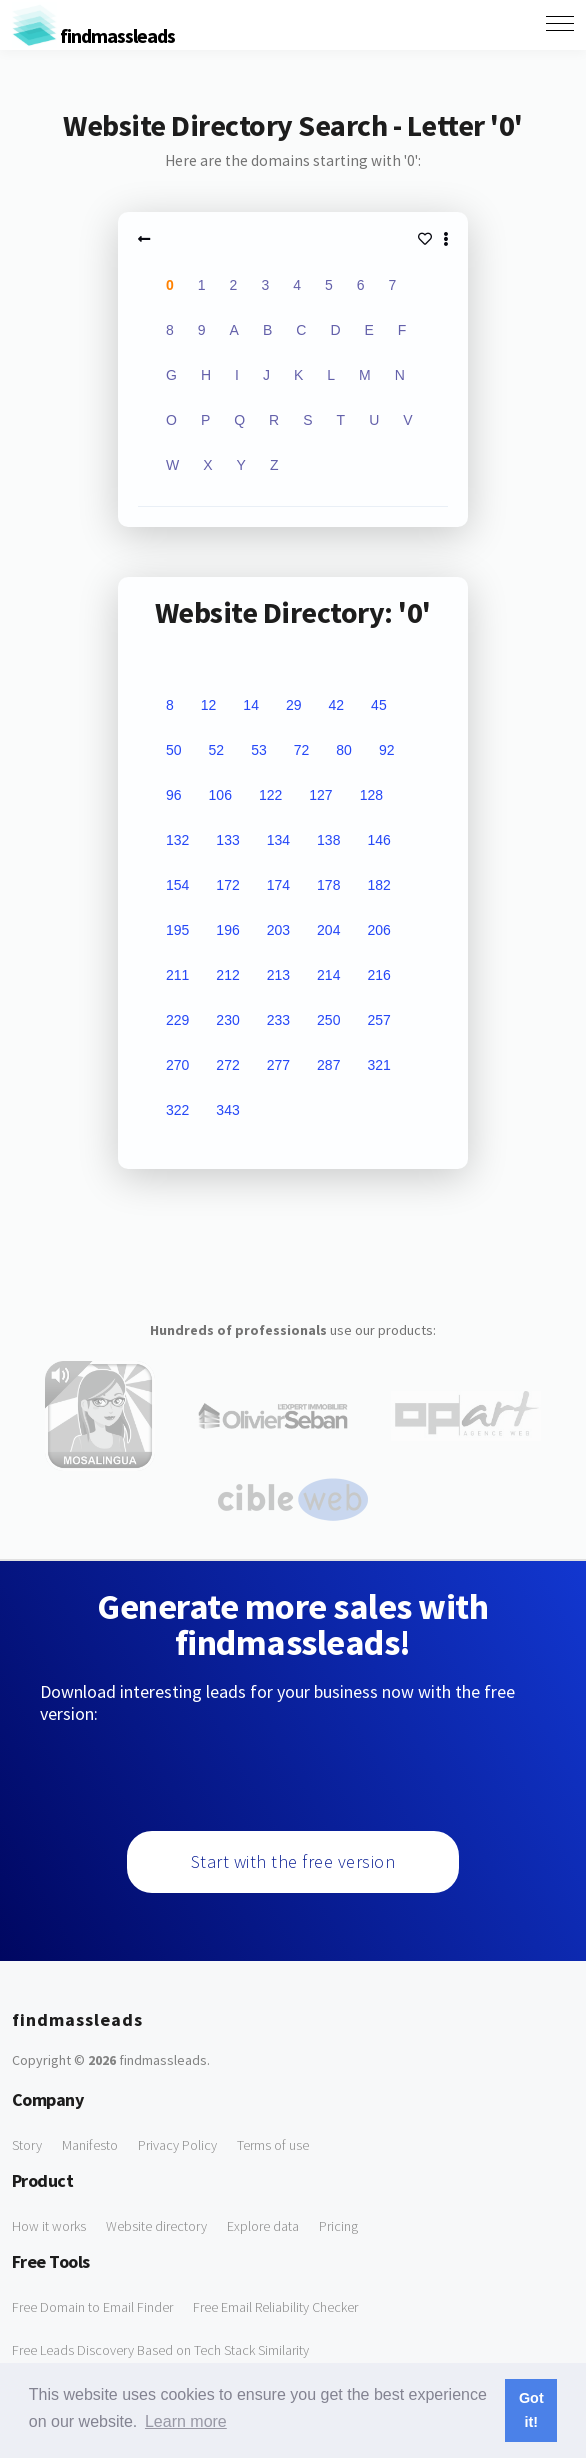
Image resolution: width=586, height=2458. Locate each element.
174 (278, 885)
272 (227, 1065)
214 (328, 975)
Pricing (338, 2226)
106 (220, 795)
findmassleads (93, 35)
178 (328, 885)
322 (177, 1110)
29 (294, 705)
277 (278, 1065)
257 (378, 1020)
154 (177, 885)
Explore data (263, 2226)
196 (227, 930)
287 (328, 1065)
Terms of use (273, 2145)
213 (278, 975)
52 (217, 750)
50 (174, 750)
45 (379, 705)
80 (344, 750)
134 (278, 840)
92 (387, 750)
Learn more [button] (186, 2421)
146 (378, 840)
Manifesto (90, 2145)
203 (278, 930)
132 (177, 840)
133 (227, 840)
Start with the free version (293, 1861)
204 (328, 930)
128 (371, 795)
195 (177, 930)
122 (270, 795)
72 (302, 750)
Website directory (156, 2226)
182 (378, 885)
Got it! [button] (531, 2410)
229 (177, 1020)
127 (320, 795)
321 (378, 1065)
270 (177, 1065)
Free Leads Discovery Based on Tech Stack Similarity (160, 2350)
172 (227, 885)
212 (227, 975)
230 (227, 1020)
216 (378, 975)
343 (227, 1110)
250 (328, 1020)
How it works (49, 2226)
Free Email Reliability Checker (275, 2307)
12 (209, 705)
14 (251, 705)
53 (259, 750)
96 (174, 795)
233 (278, 1020)
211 (177, 975)
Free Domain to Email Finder (92, 2307)
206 (378, 930)
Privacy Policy (177, 2145)
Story (27, 2145)
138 (328, 840)
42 (337, 705)
